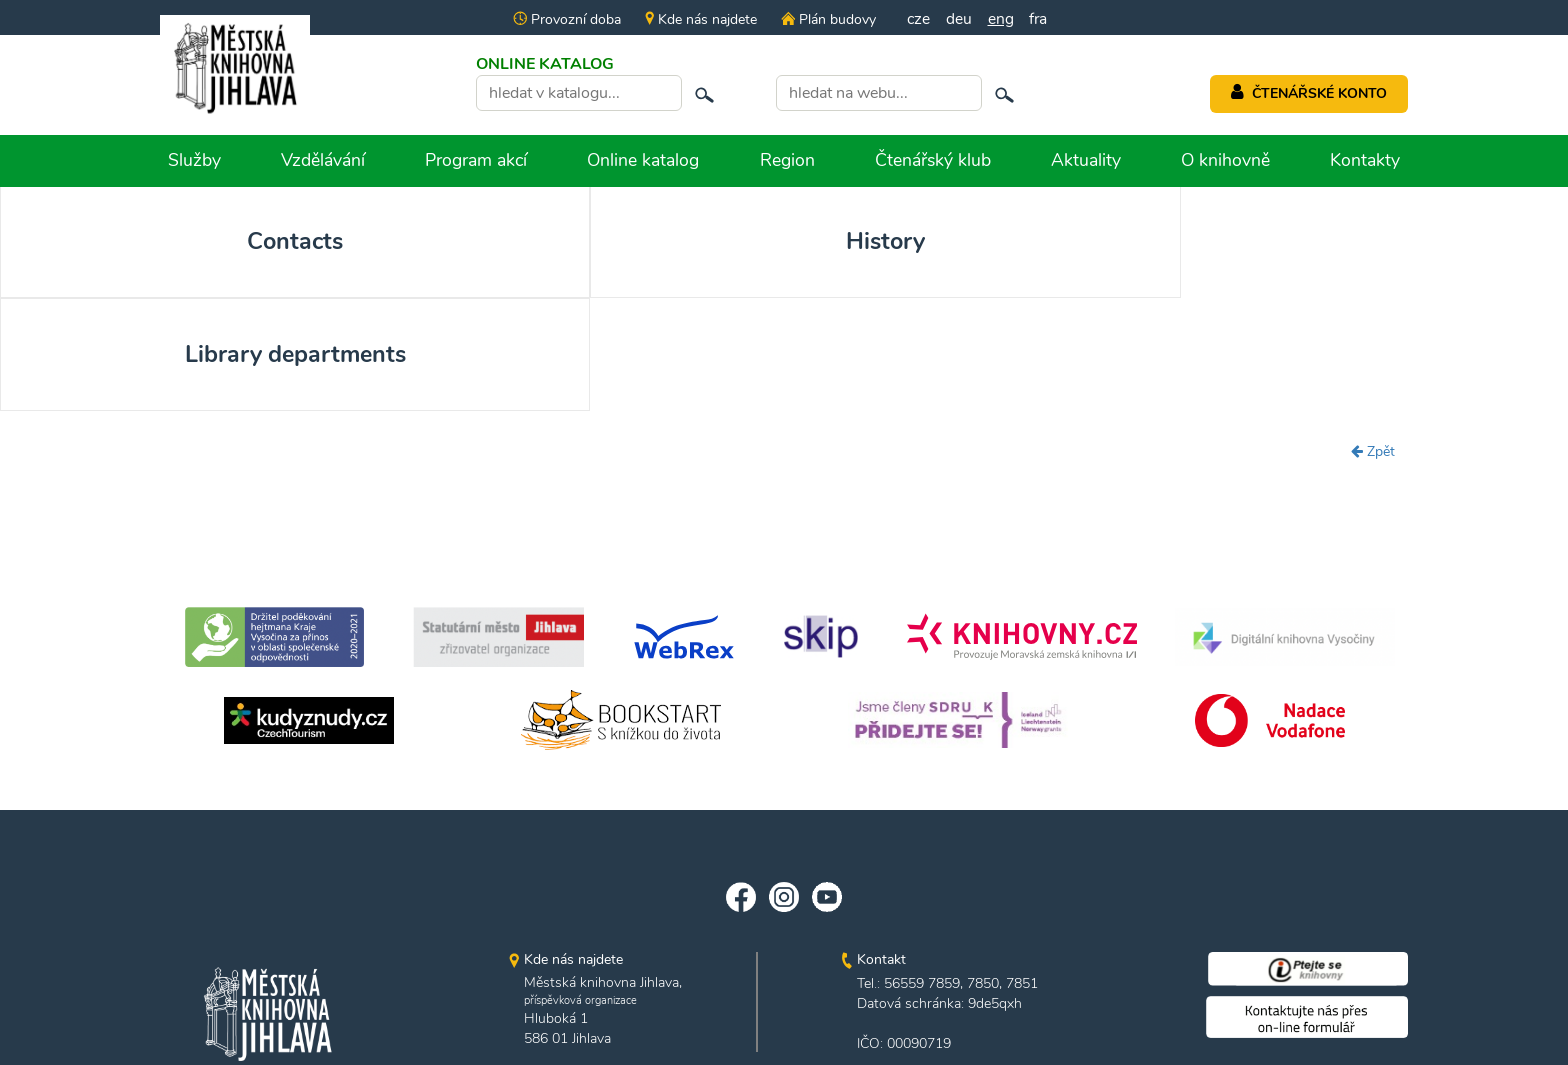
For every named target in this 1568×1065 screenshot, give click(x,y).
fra (1039, 19)
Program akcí (476, 160)
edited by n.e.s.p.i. (784, 1012)
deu (959, 19)
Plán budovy (826, 19)
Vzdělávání (323, 160)
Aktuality (1086, 160)
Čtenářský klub (933, 160)
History (470, 243)
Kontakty (1365, 160)
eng (1001, 19)
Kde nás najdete (699, 19)
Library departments (783, 243)
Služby (194, 160)
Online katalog (643, 160)
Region (787, 160)
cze (918, 19)
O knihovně (1225, 160)
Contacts (156, 243)
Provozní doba (565, 19)
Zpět (1373, 341)
